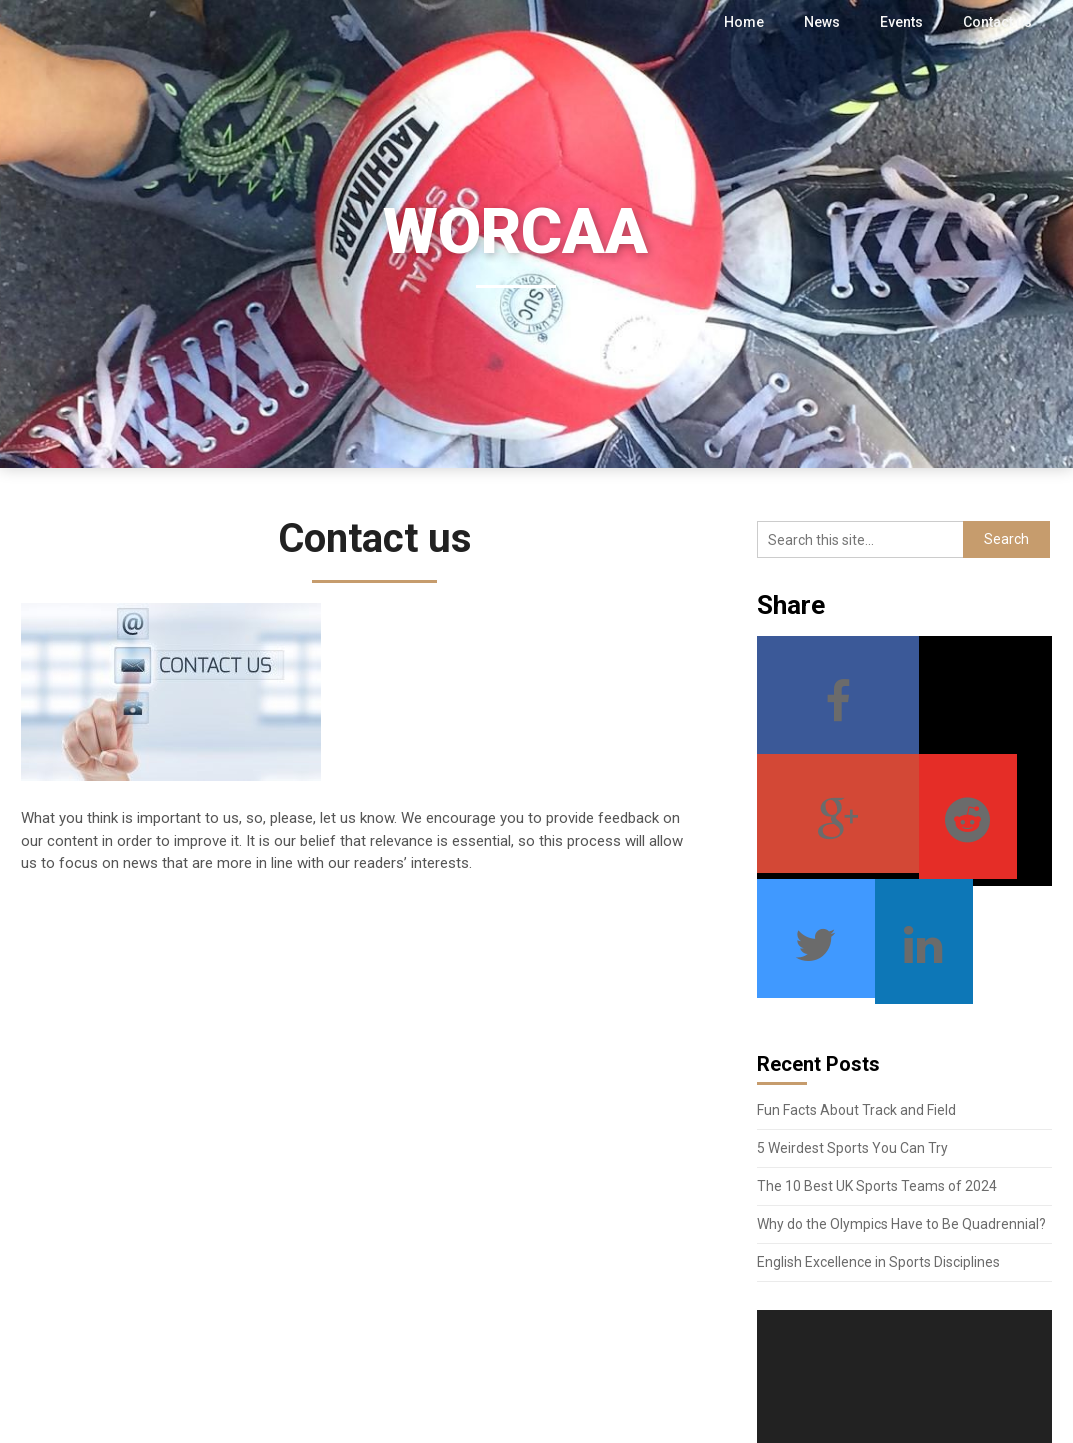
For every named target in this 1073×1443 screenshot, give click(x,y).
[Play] (783, 1337)
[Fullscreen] (1026, 1337)
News (823, 22)
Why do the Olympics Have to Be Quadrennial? (901, 1106)
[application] (904, 1275)
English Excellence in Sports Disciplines (878, 1144)
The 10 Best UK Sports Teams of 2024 (877, 1068)
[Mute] (994, 1337)
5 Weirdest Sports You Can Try (852, 1030)
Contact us (998, 22)
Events (902, 22)
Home (747, 22)
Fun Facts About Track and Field (856, 992)
